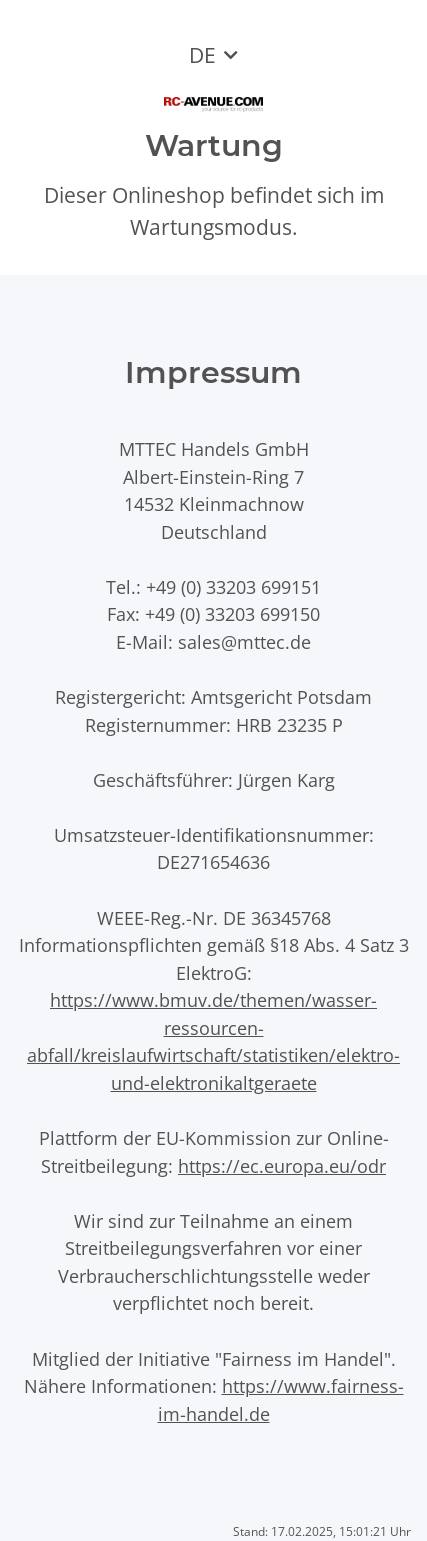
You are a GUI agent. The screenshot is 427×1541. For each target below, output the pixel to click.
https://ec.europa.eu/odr (282, 1165)
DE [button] (202, 55)
